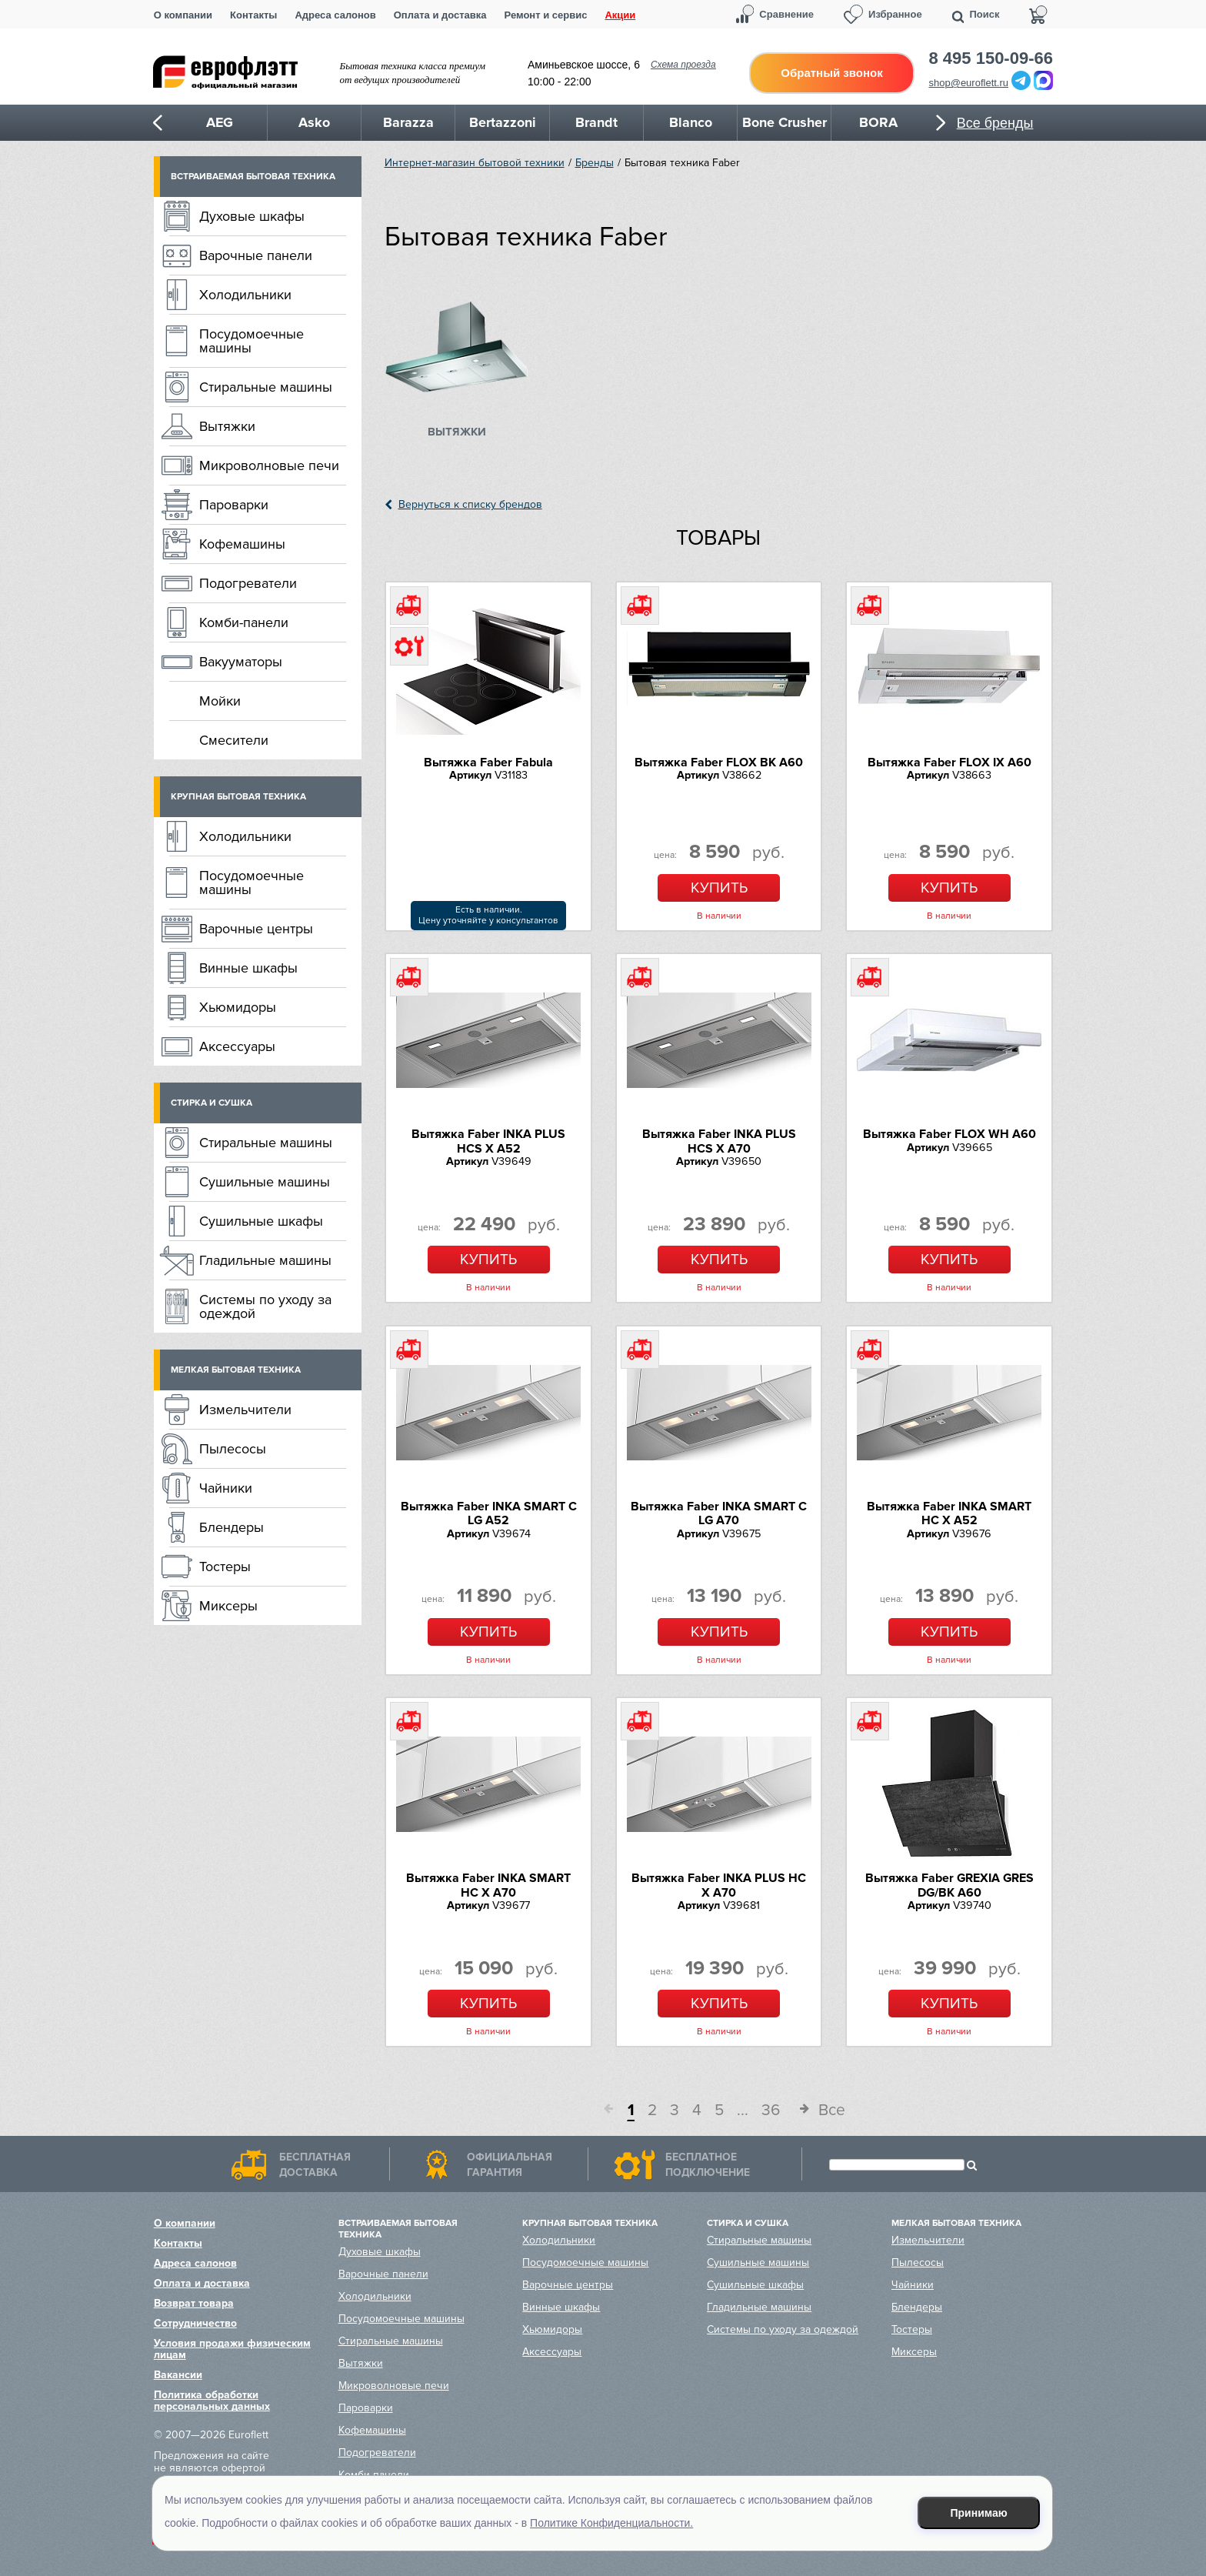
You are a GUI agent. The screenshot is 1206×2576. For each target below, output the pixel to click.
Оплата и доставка (440, 15)
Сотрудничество (195, 2323)
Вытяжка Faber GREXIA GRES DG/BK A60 (949, 1885)
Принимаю (979, 2513)
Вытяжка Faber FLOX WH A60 (949, 1134)
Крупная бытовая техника (238, 796)
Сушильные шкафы (261, 1221)
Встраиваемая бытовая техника (253, 176)
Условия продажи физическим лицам (232, 2349)
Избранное (895, 14)
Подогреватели (248, 583)
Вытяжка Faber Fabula (488, 762)
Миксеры (228, 1605)
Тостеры (225, 1566)
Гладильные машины (265, 1260)
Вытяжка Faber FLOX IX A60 (949, 762)
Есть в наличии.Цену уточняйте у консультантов (488, 915)
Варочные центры (256, 928)
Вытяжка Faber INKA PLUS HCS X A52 (488, 1141)
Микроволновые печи (269, 465)
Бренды (594, 162)
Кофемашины (242, 544)
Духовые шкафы (252, 216)
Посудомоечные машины (251, 340)
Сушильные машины (264, 1181)
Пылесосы (232, 1448)
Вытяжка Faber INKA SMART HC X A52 (949, 1513)
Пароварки (233, 504)
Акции (620, 15)
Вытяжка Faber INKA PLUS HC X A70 (718, 1885)
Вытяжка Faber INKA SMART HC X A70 (488, 1885)
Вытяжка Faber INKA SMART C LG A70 (719, 1513)
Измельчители (245, 1409)
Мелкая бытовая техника (236, 1370)
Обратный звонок (831, 72)
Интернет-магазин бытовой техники (475, 162)
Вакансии (178, 2374)
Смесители (233, 740)
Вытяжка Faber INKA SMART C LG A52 (489, 1513)
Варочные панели (255, 255)
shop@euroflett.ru (969, 82)
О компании (183, 15)
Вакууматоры (240, 661)
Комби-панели (243, 622)
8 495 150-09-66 (991, 58)
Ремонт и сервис (546, 15)
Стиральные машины (265, 387)
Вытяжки (227, 426)
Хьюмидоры (237, 1007)
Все (831, 2110)
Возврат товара (194, 2303)
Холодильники (245, 294)
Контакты (253, 15)
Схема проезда (683, 64)
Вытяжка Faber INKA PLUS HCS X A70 (719, 1141)
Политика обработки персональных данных (212, 2400)
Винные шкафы (248, 967)
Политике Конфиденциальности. (611, 2523)
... (742, 2110)
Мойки (220, 700)
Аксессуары (237, 1046)
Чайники (225, 1488)
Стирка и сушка (211, 1103)
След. (799, 2111)
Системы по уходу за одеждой (265, 1306)
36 (770, 2110)
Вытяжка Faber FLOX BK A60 (719, 762)
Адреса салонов (335, 15)
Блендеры (231, 1527)
